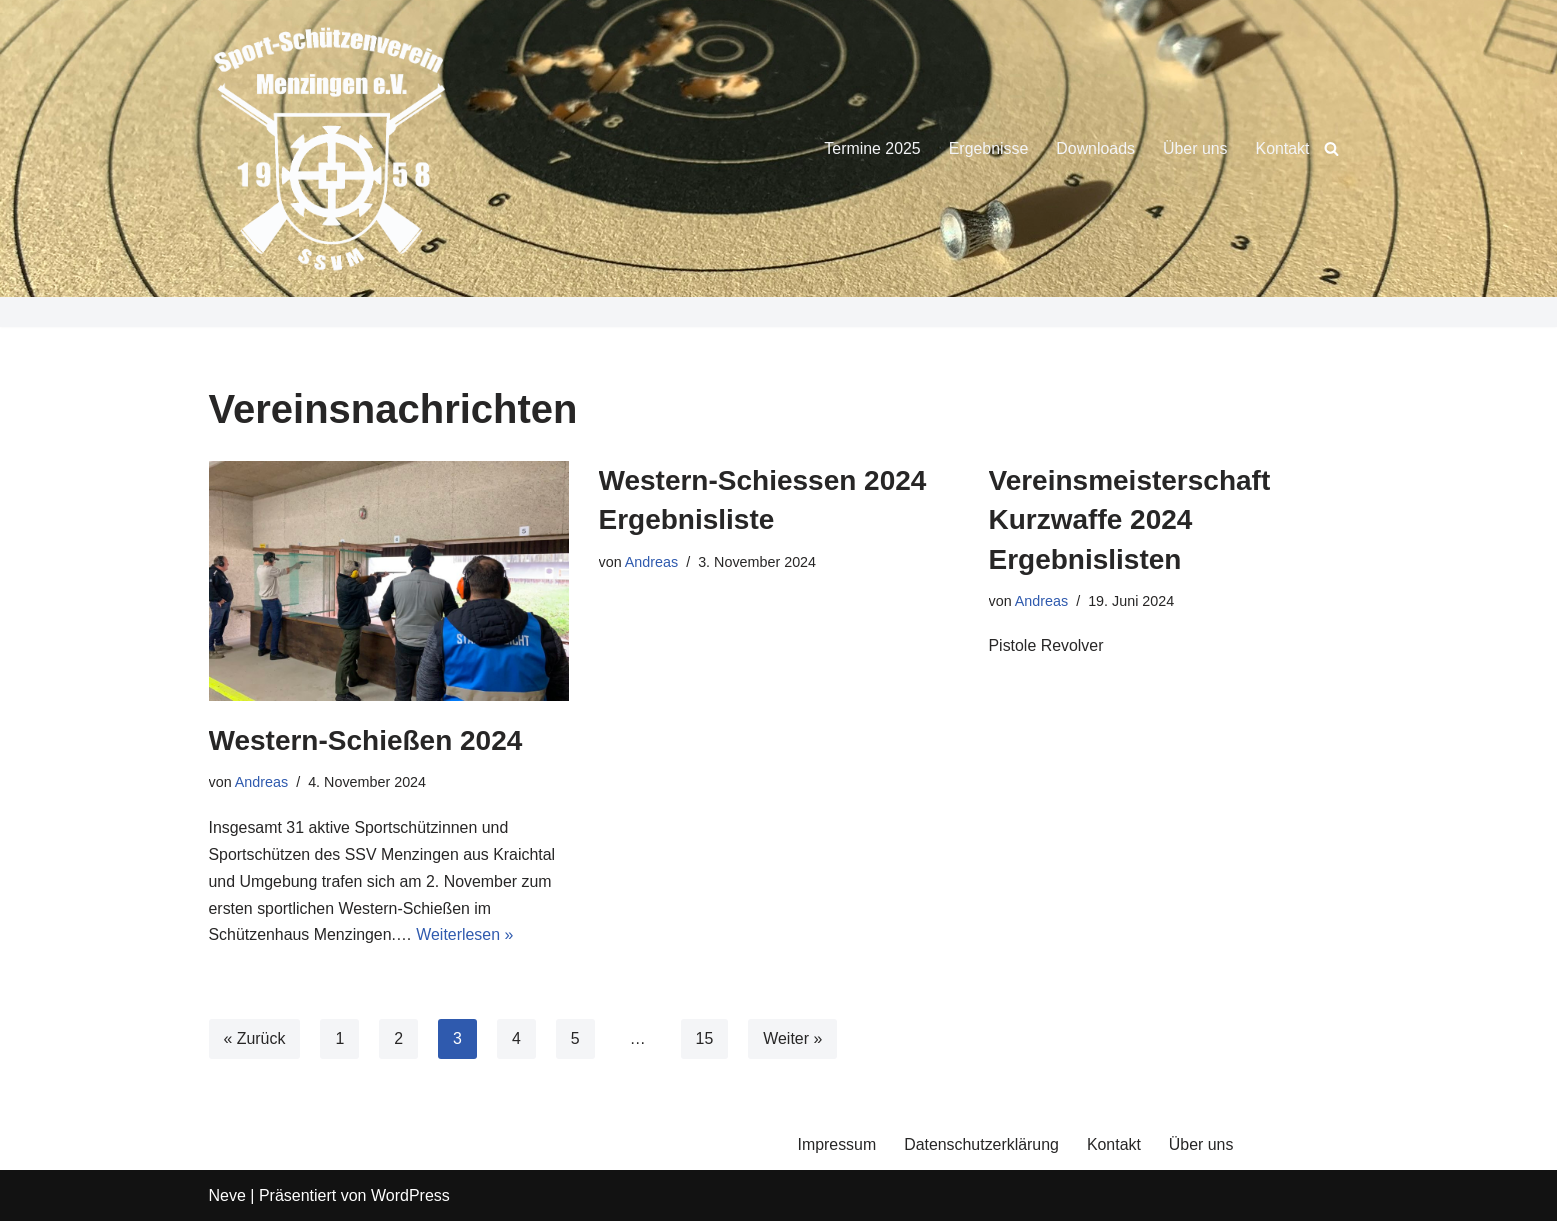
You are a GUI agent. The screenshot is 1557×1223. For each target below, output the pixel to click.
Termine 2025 (870, 148)
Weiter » (793, 1040)
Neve (227, 1197)
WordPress (410, 1197)
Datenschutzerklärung (983, 1146)
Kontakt (1282, 148)
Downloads (1094, 148)
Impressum (837, 1146)
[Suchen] (1331, 148)
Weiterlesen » (467, 937)
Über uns (1194, 148)
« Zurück (255, 1040)
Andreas (262, 782)
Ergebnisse (987, 148)
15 (705, 1040)
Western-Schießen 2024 (366, 740)
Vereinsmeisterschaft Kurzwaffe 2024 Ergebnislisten (1130, 519)
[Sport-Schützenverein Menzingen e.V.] (329, 148)
